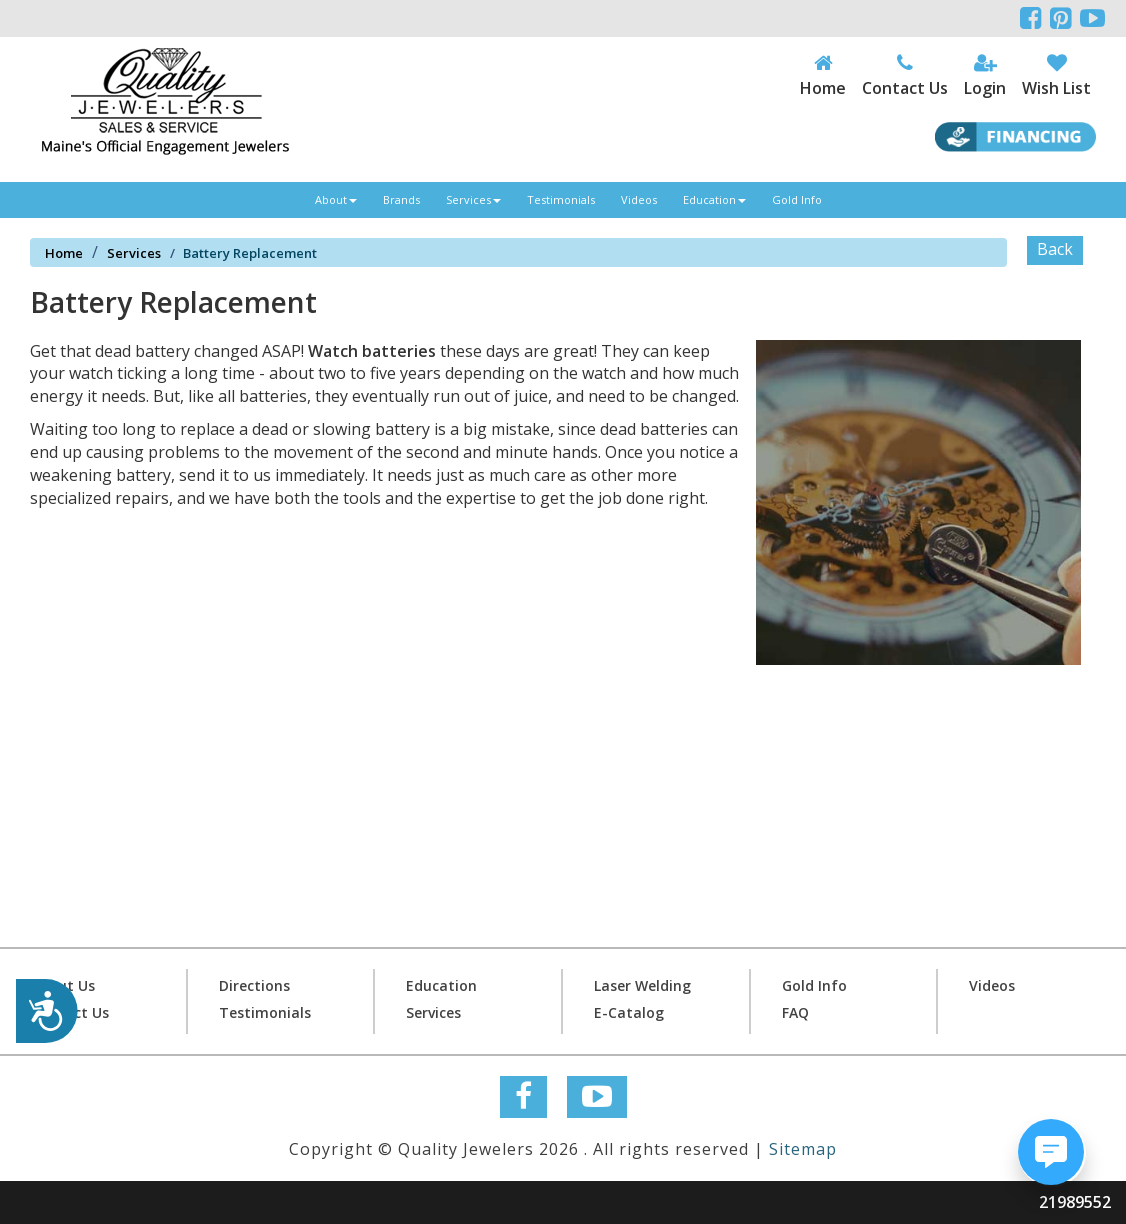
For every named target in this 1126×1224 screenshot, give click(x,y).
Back (1055, 249)
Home (64, 253)
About (336, 199)
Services (473, 199)
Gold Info (797, 199)
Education (714, 199)
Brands (401, 199)
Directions (254, 985)
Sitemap (803, 1149)
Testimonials (561, 199)
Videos (639, 199)
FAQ (795, 1012)
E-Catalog (629, 1012)
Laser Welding (642, 985)
